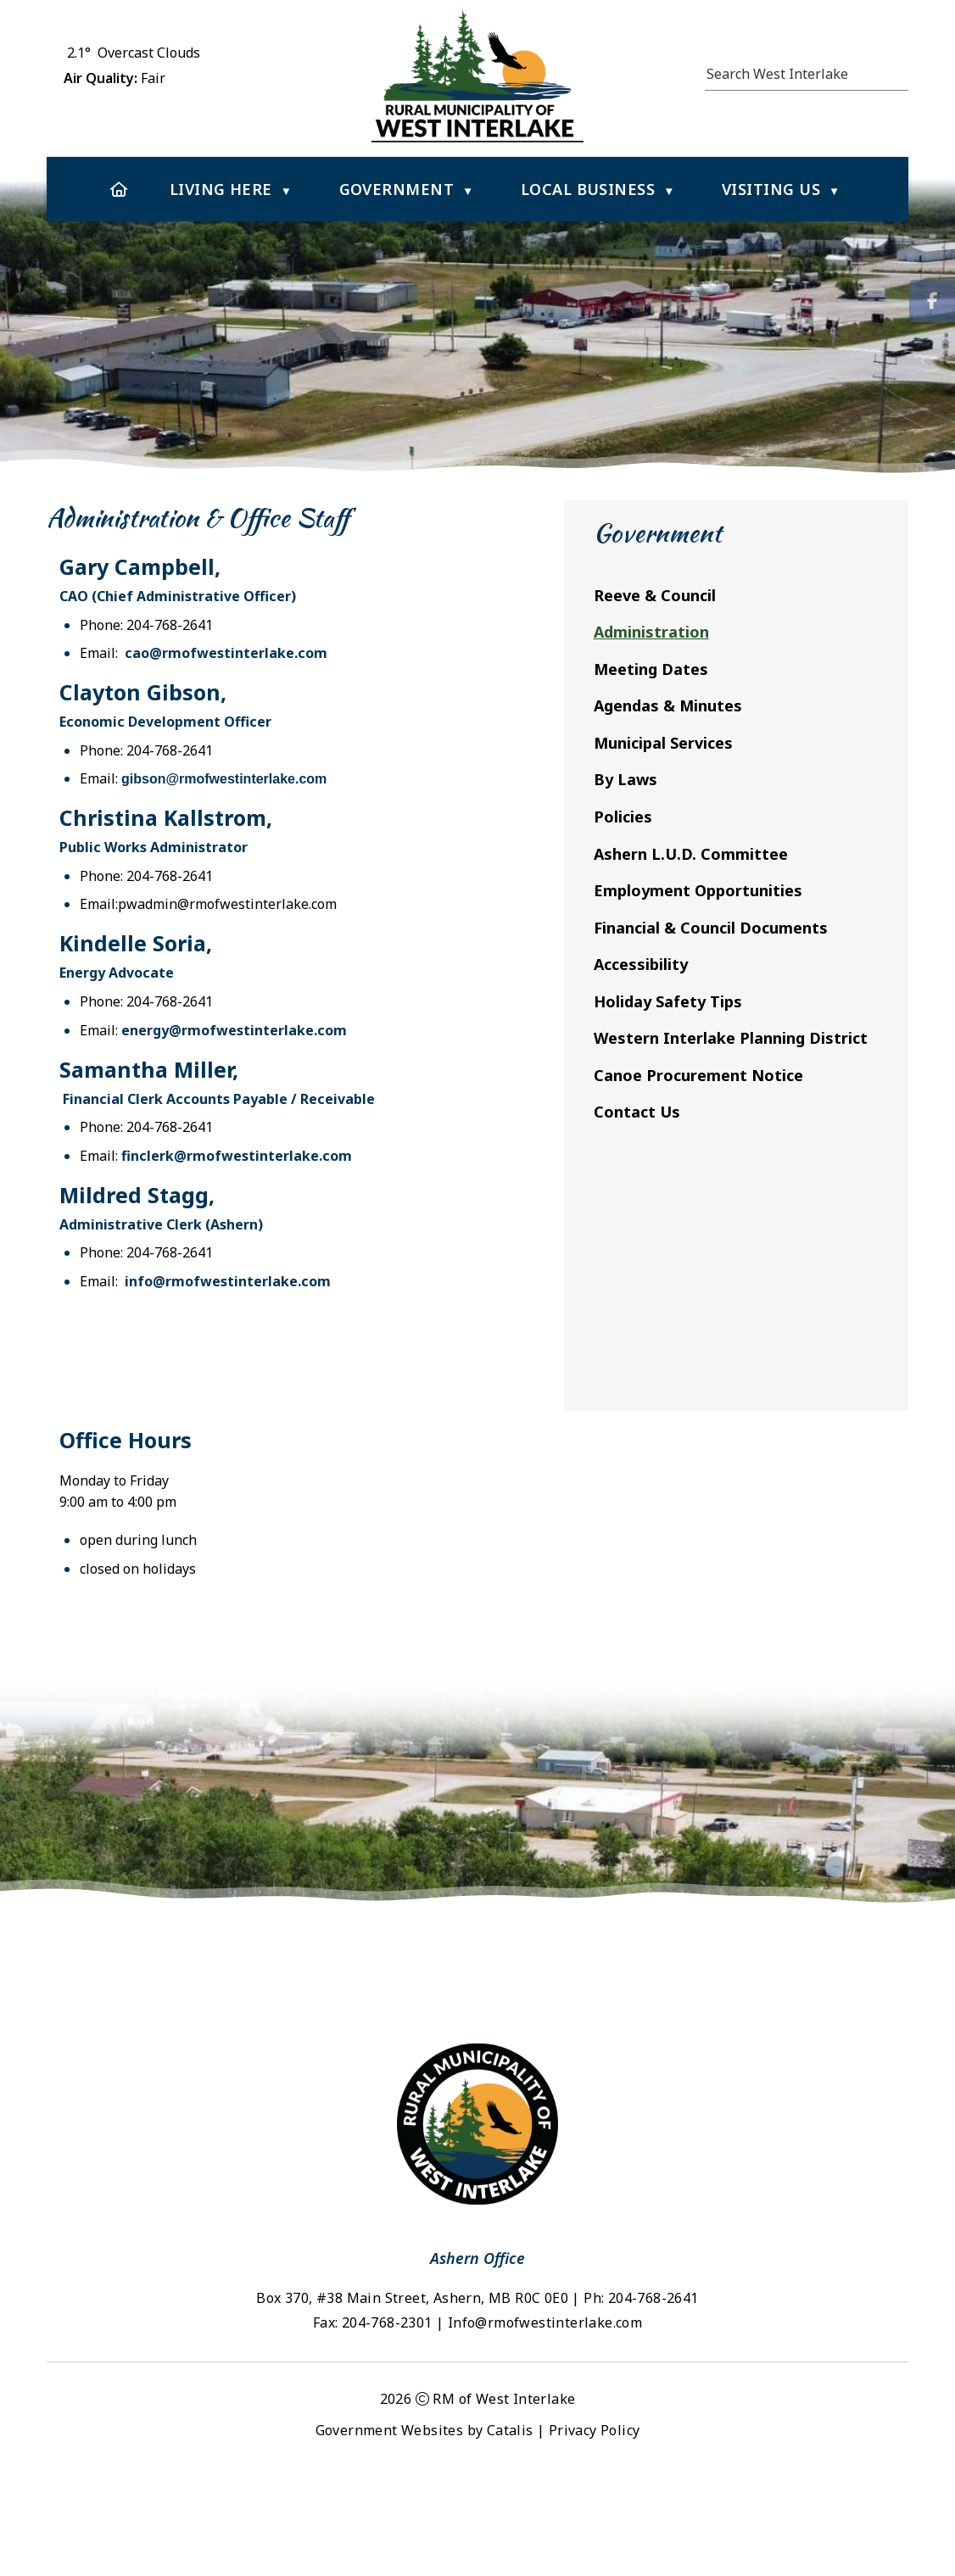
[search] (798, 74)
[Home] (118, 189)
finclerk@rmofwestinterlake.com (606, 1172)
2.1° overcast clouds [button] (133, 52)
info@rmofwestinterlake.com (597, 1298)
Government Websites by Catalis (424, 2527)
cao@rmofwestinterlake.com (595, 670)
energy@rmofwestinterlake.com (604, 1047)
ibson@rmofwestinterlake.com (598, 796)
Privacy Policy (594, 2527)
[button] (899, 71)
